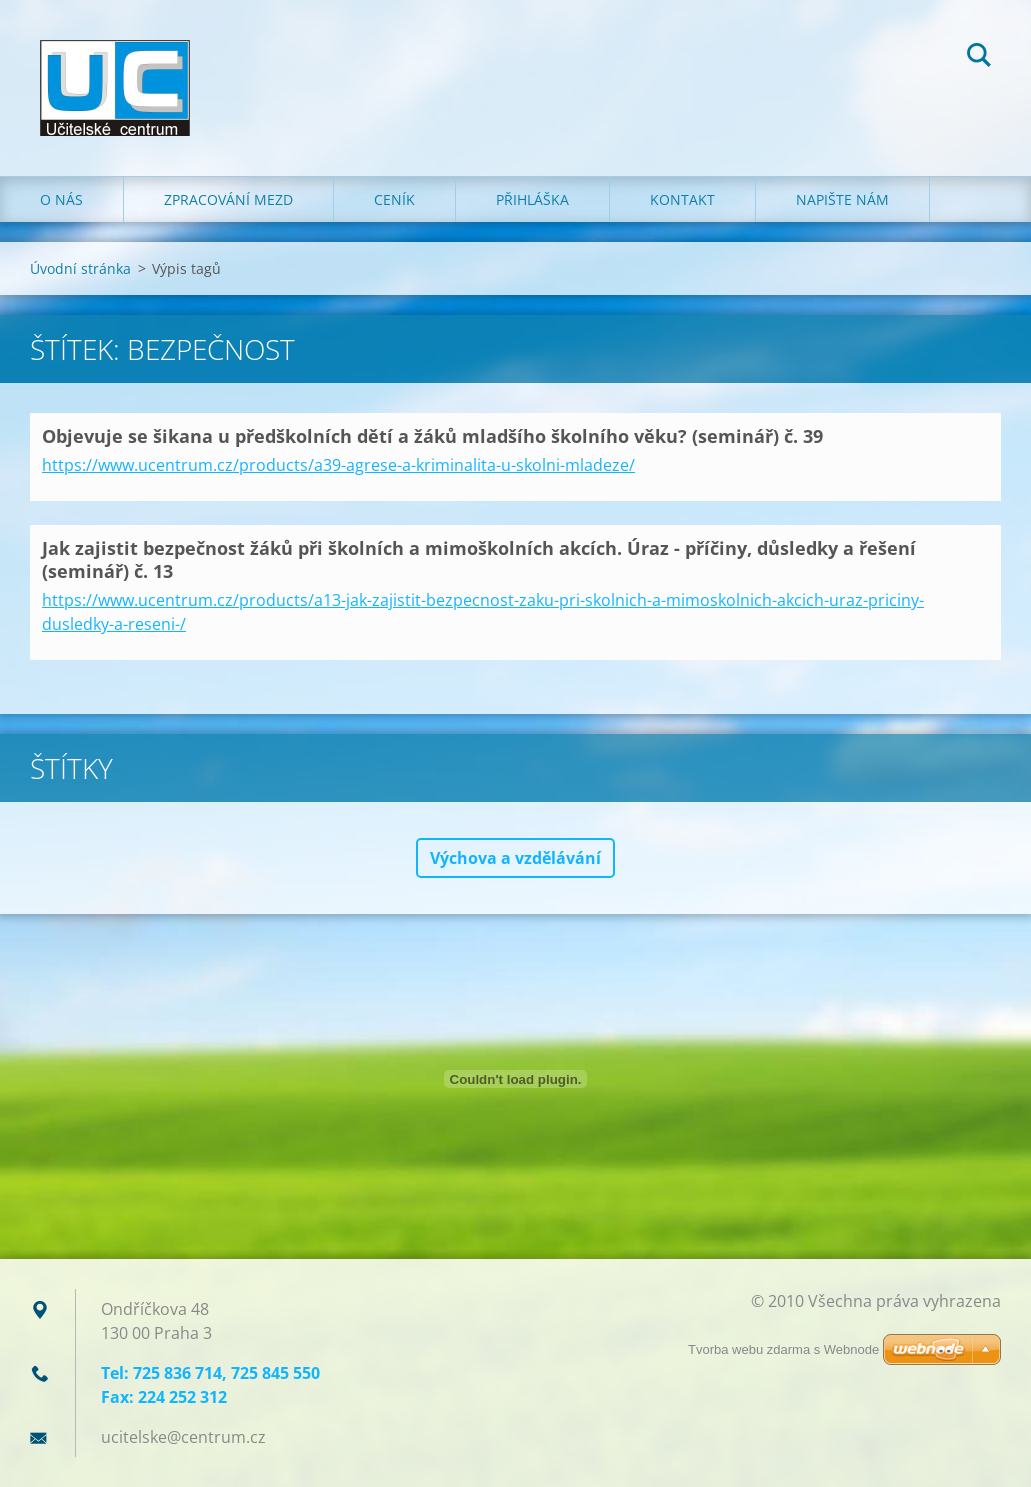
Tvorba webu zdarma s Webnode (783, 1349)
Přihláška (532, 199)
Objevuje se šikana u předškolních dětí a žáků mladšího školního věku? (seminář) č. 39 (432, 436)
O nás (61, 199)
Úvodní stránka (80, 268)
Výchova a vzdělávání (515, 858)
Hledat (979, 58)
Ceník (394, 199)
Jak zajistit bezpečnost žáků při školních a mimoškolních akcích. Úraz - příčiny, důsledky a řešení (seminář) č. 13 (479, 559)
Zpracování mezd (228, 199)
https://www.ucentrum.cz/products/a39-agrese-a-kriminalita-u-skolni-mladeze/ (338, 465)
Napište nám (842, 199)
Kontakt (682, 199)
